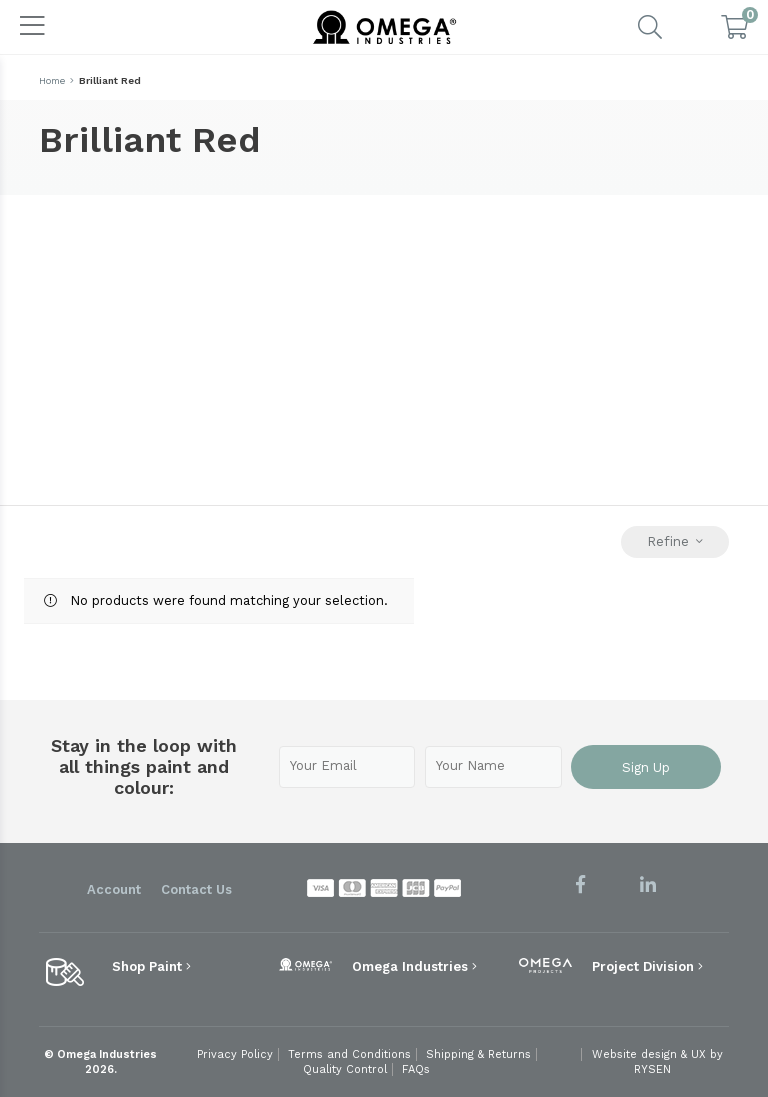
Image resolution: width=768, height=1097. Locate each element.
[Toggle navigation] (33, 27)
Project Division (647, 966)
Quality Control (345, 1069)
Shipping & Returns (478, 1054)
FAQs (416, 1069)
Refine (675, 541)
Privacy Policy (235, 1054)
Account (114, 889)
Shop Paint (151, 966)
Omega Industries (414, 966)
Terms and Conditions (349, 1054)
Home (52, 80)
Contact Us (196, 889)
